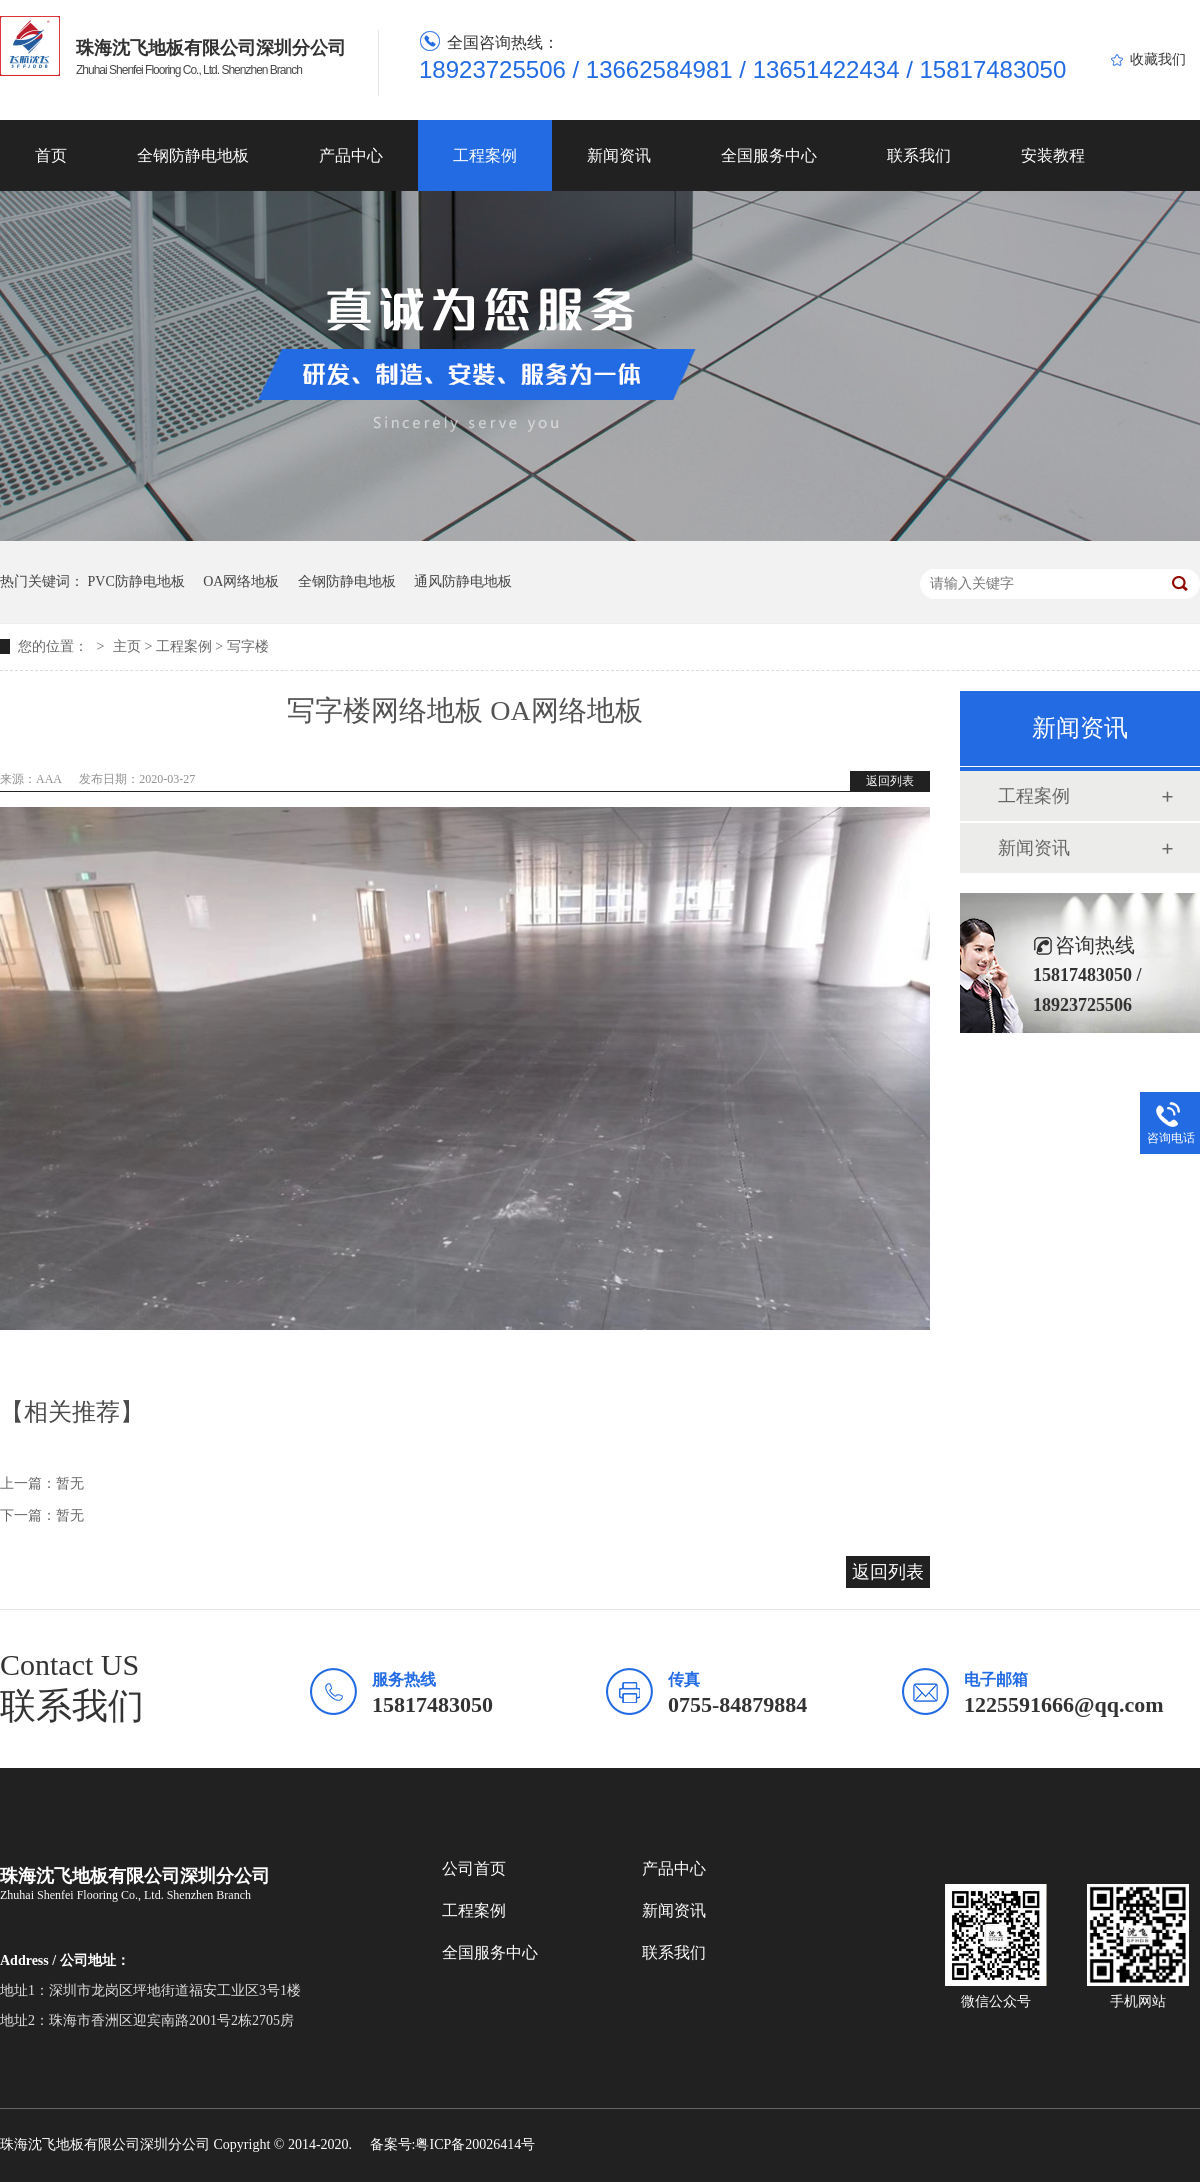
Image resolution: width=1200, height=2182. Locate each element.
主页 (127, 646)
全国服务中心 (769, 155)
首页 (51, 155)
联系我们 (919, 155)
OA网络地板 (241, 581)
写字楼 (248, 646)
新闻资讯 (619, 155)
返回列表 (890, 781)
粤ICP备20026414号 (475, 2144)
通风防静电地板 (463, 581)
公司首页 (474, 1868)
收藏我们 (1158, 59)
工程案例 (485, 155)
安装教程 (1053, 155)
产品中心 (351, 155)
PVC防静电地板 (136, 581)
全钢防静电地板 (193, 155)
